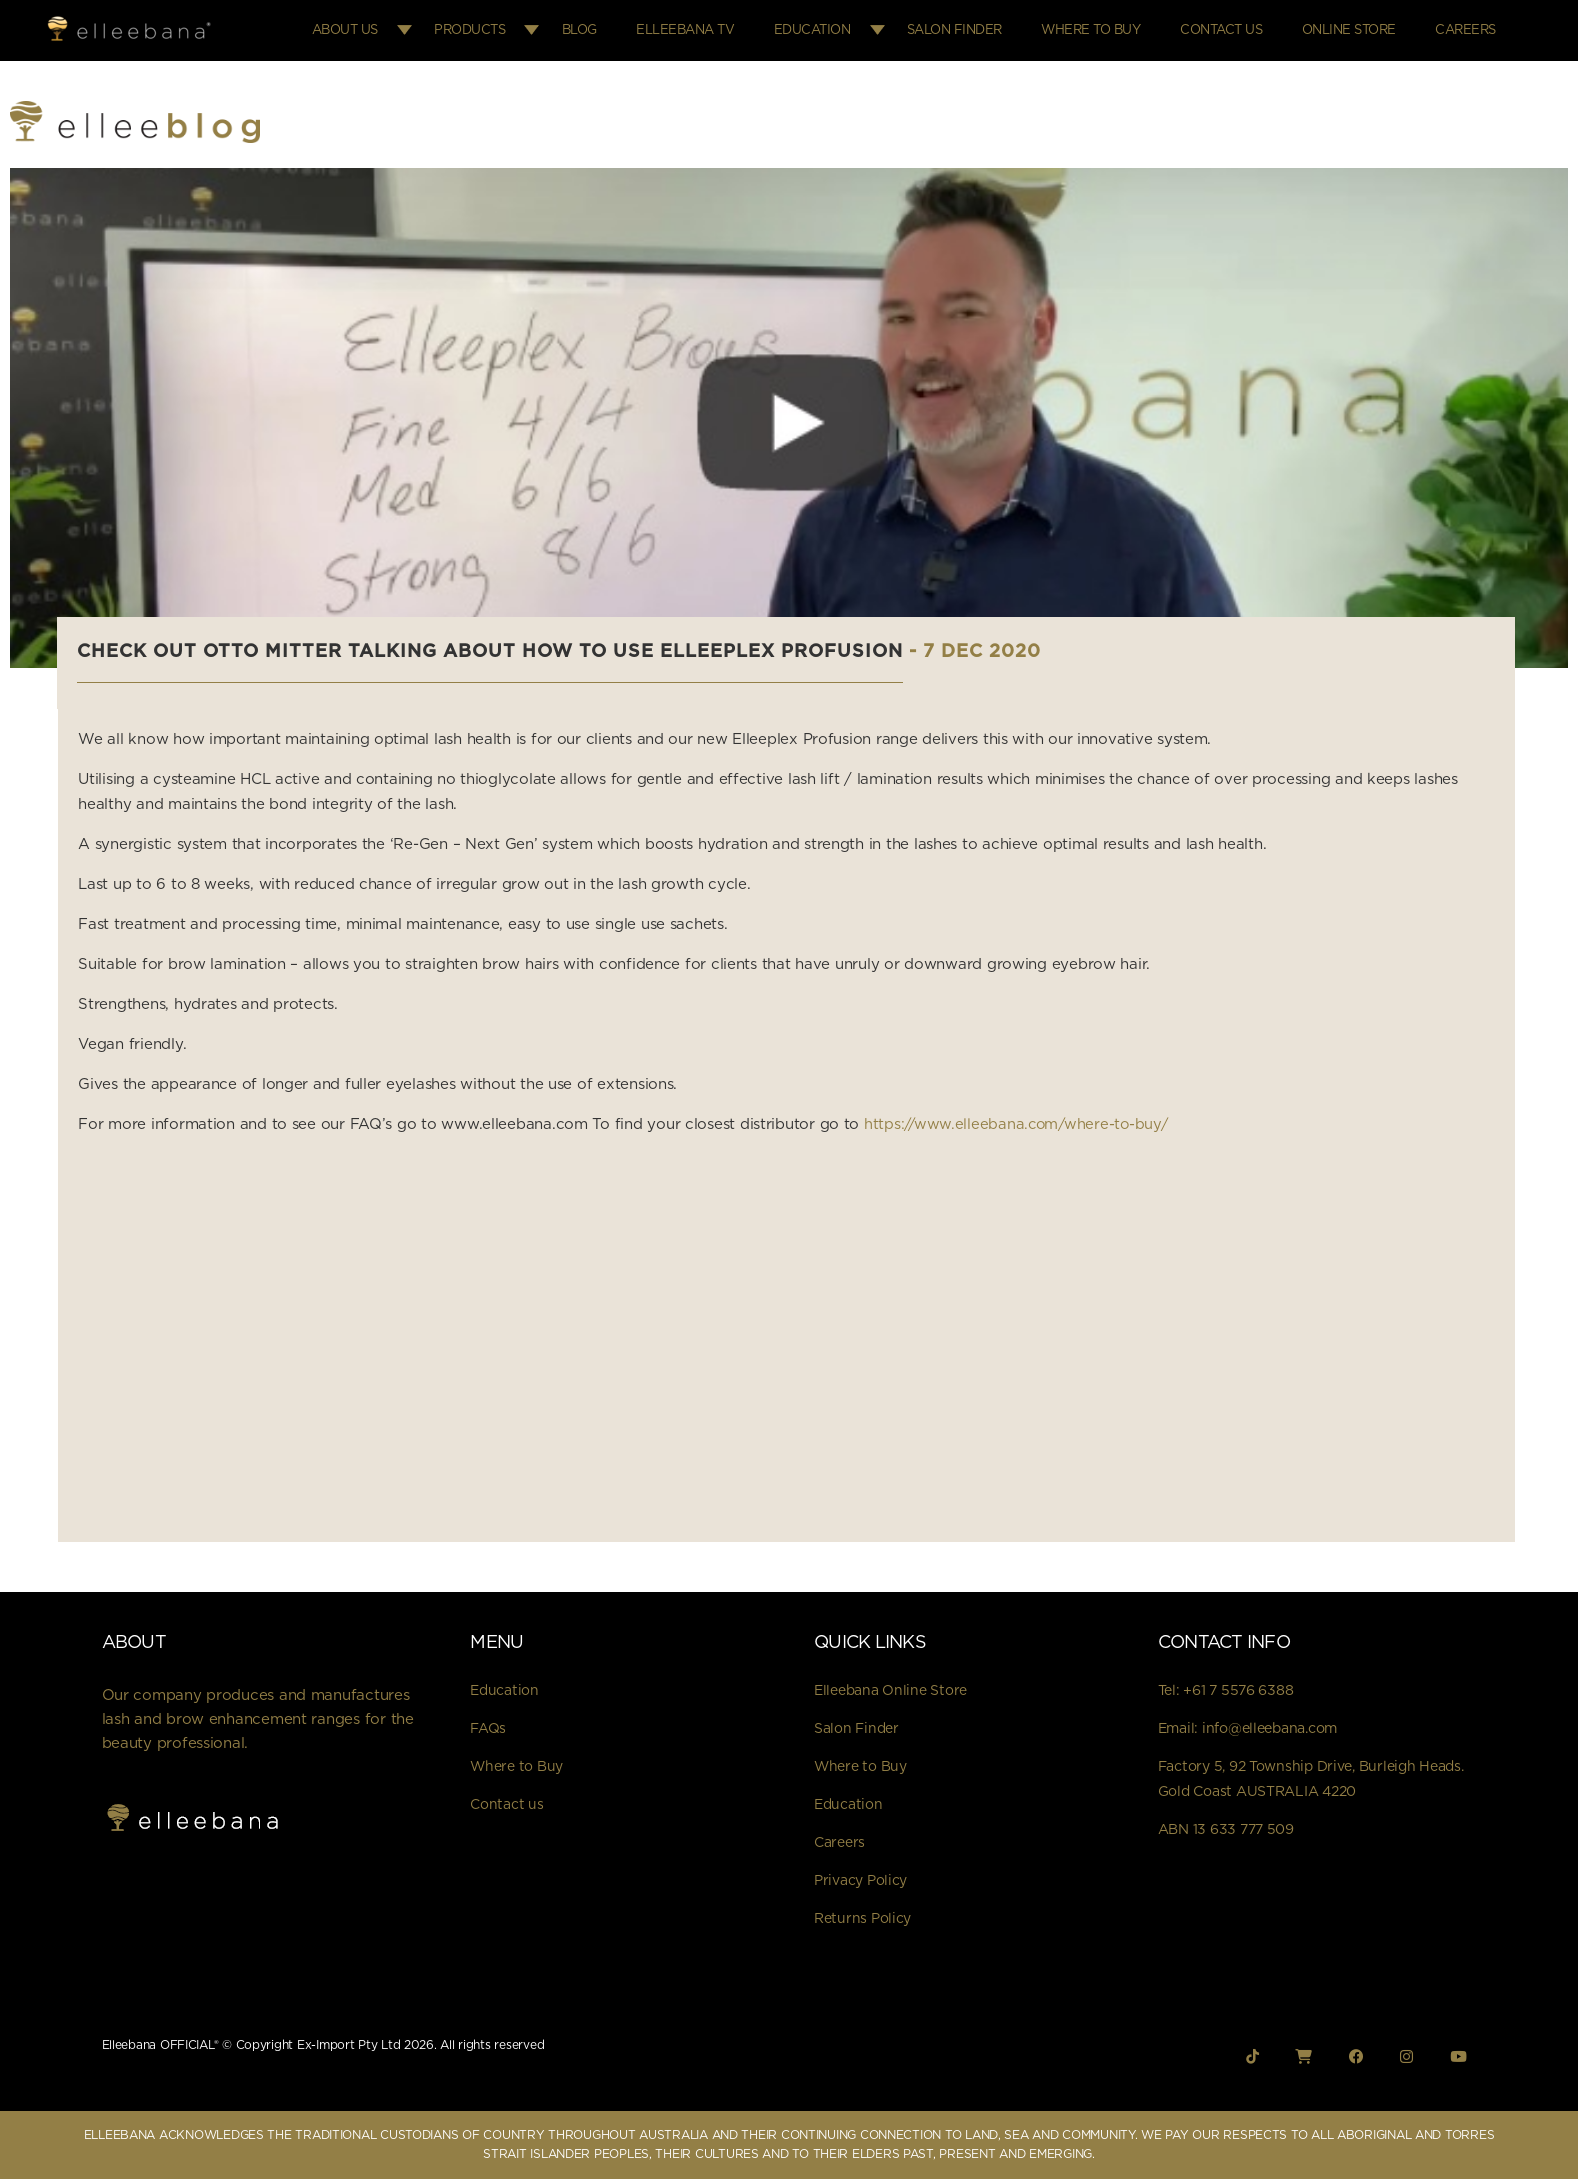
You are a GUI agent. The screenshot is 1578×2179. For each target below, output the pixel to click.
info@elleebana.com (1269, 1728)
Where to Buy (1106, 30)
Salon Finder (974, 30)
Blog (610, 30)
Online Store (1355, 30)
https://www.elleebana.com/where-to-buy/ (1019, 1124)
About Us (379, 30)
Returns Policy (862, 1918)
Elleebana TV (712, 30)
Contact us (506, 1804)
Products (502, 30)
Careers (1467, 30)
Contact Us (1232, 30)
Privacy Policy (860, 1880)
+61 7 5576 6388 (1238, 1690)
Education (834, 30)
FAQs (488, 1728)
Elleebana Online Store (890, 1690)
